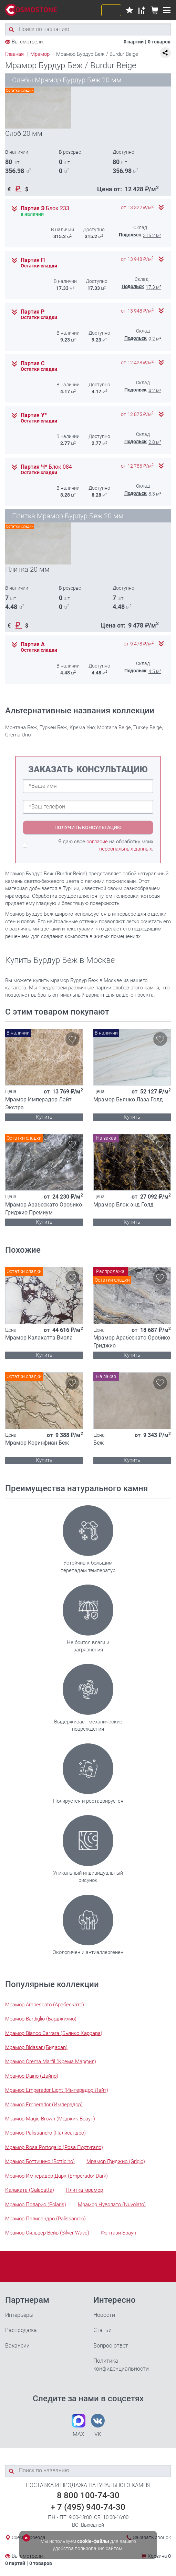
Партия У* (34, 415)
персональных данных (125, 849)
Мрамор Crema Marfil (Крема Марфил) (50, 2061)
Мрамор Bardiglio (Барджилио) (40, 2019)
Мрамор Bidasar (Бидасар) (36, 2047)
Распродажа (21, 2330)
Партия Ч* (46, 467)
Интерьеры (19, 2315)
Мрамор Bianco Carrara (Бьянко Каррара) (53, 2033)
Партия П (33, 260)
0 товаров (159, 41)
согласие (97, 841)
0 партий (134, 41)
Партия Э (45, 208)
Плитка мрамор (84, 2190)
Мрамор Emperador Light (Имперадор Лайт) (56, 2090)
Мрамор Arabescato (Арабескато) (44, 2005)
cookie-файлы (93, 2541)
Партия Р (32, 312)
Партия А (33, 644)
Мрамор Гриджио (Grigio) (115, 2161)
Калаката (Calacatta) (29, 2190)
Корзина (159, 2556)
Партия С (32, 363)
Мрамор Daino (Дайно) (31, 2076)
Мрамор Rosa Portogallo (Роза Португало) (54, 2147)
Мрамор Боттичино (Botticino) (40, 2161)
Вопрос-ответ (110, 2345)
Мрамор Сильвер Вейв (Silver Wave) (47, 2233)
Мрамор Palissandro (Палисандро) (45, 2133)
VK (98, 2425)
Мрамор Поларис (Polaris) (35, 2204)
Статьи (102, 2330)
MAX (78, 2425)
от (137, 207)
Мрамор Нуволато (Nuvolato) (112, 2204)
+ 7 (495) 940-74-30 (88, 2507)
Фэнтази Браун (118, 2233)
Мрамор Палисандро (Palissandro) (45, 2219)
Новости (104, 2315)
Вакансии (17, 2345)
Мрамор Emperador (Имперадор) (44, 2104)
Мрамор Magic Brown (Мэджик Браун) (50, 2119)
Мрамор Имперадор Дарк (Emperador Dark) (56, 2176)
